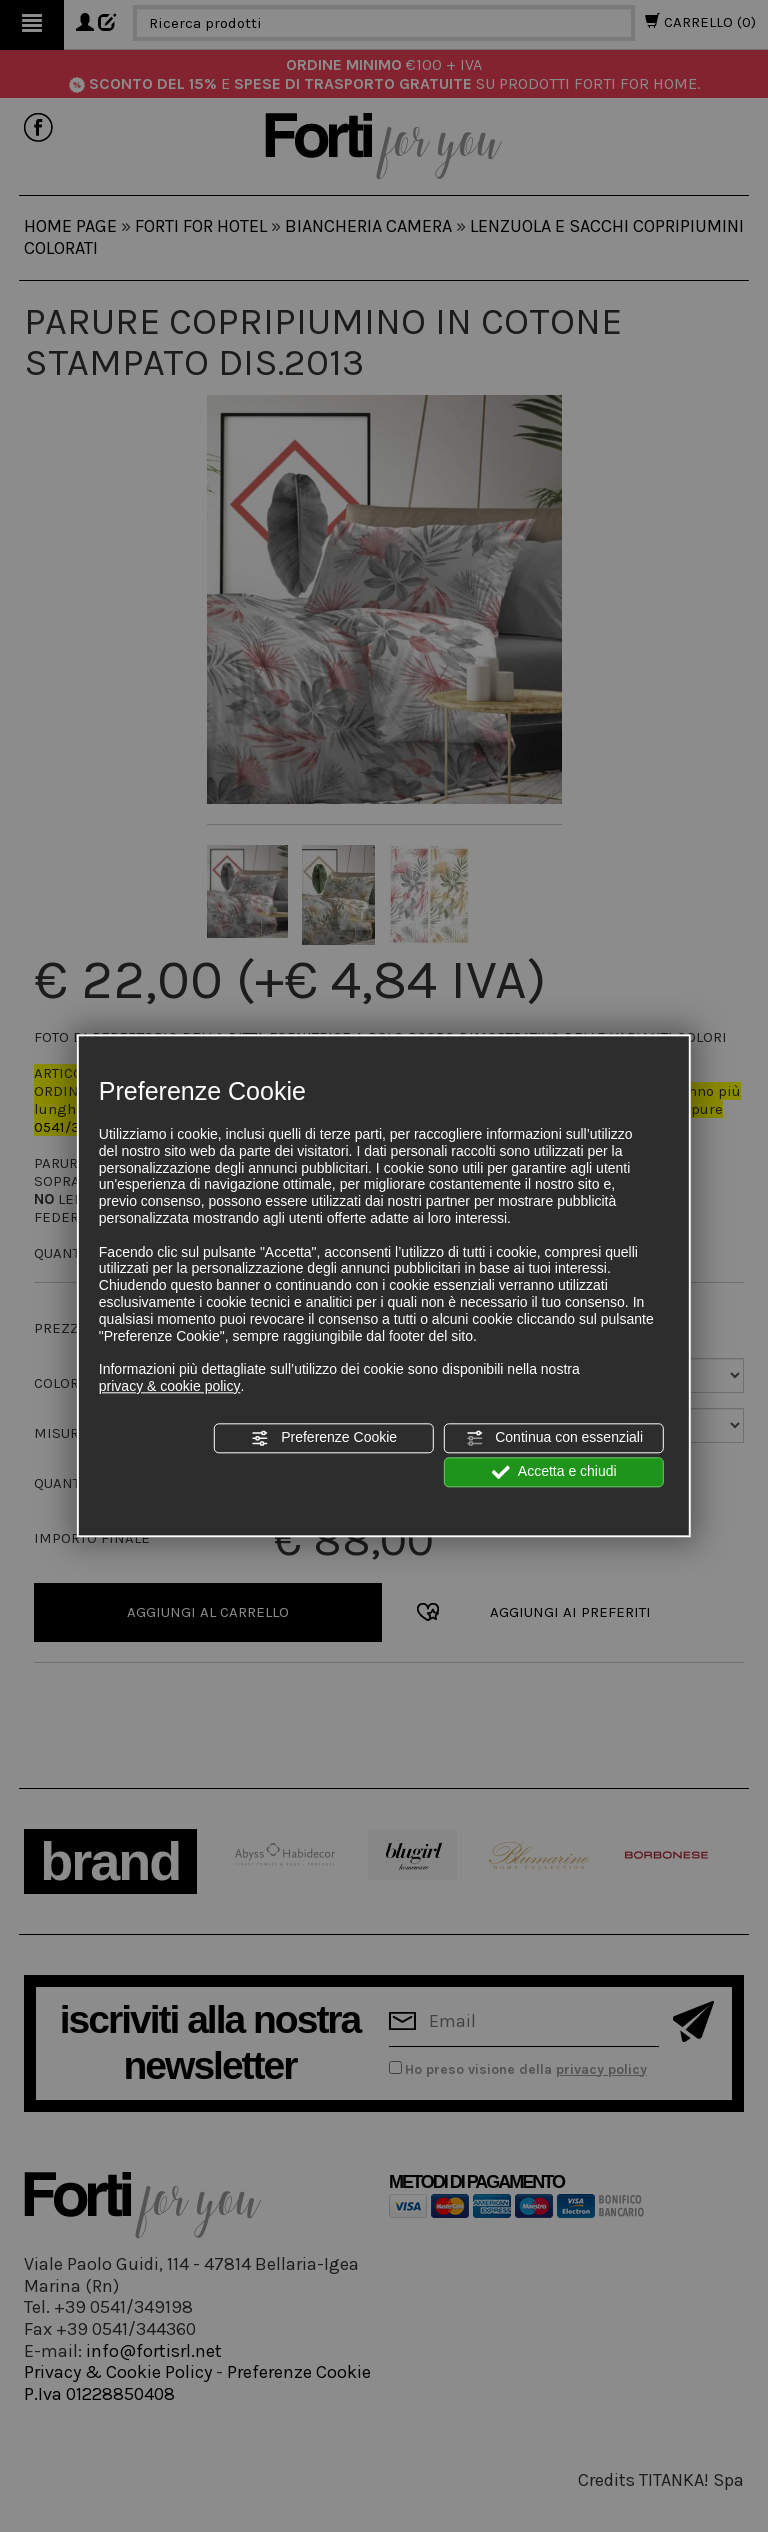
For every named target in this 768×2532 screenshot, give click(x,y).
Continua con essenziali (554, 1438)
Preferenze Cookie (324, 1438)
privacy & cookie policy (170, 1386)
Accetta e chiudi (554, 1472)
